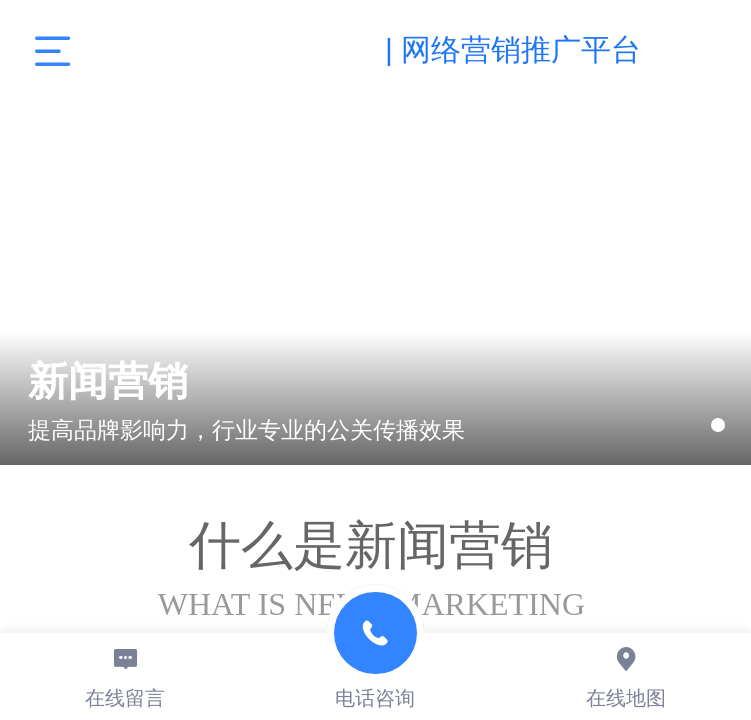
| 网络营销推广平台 (513, 49)
